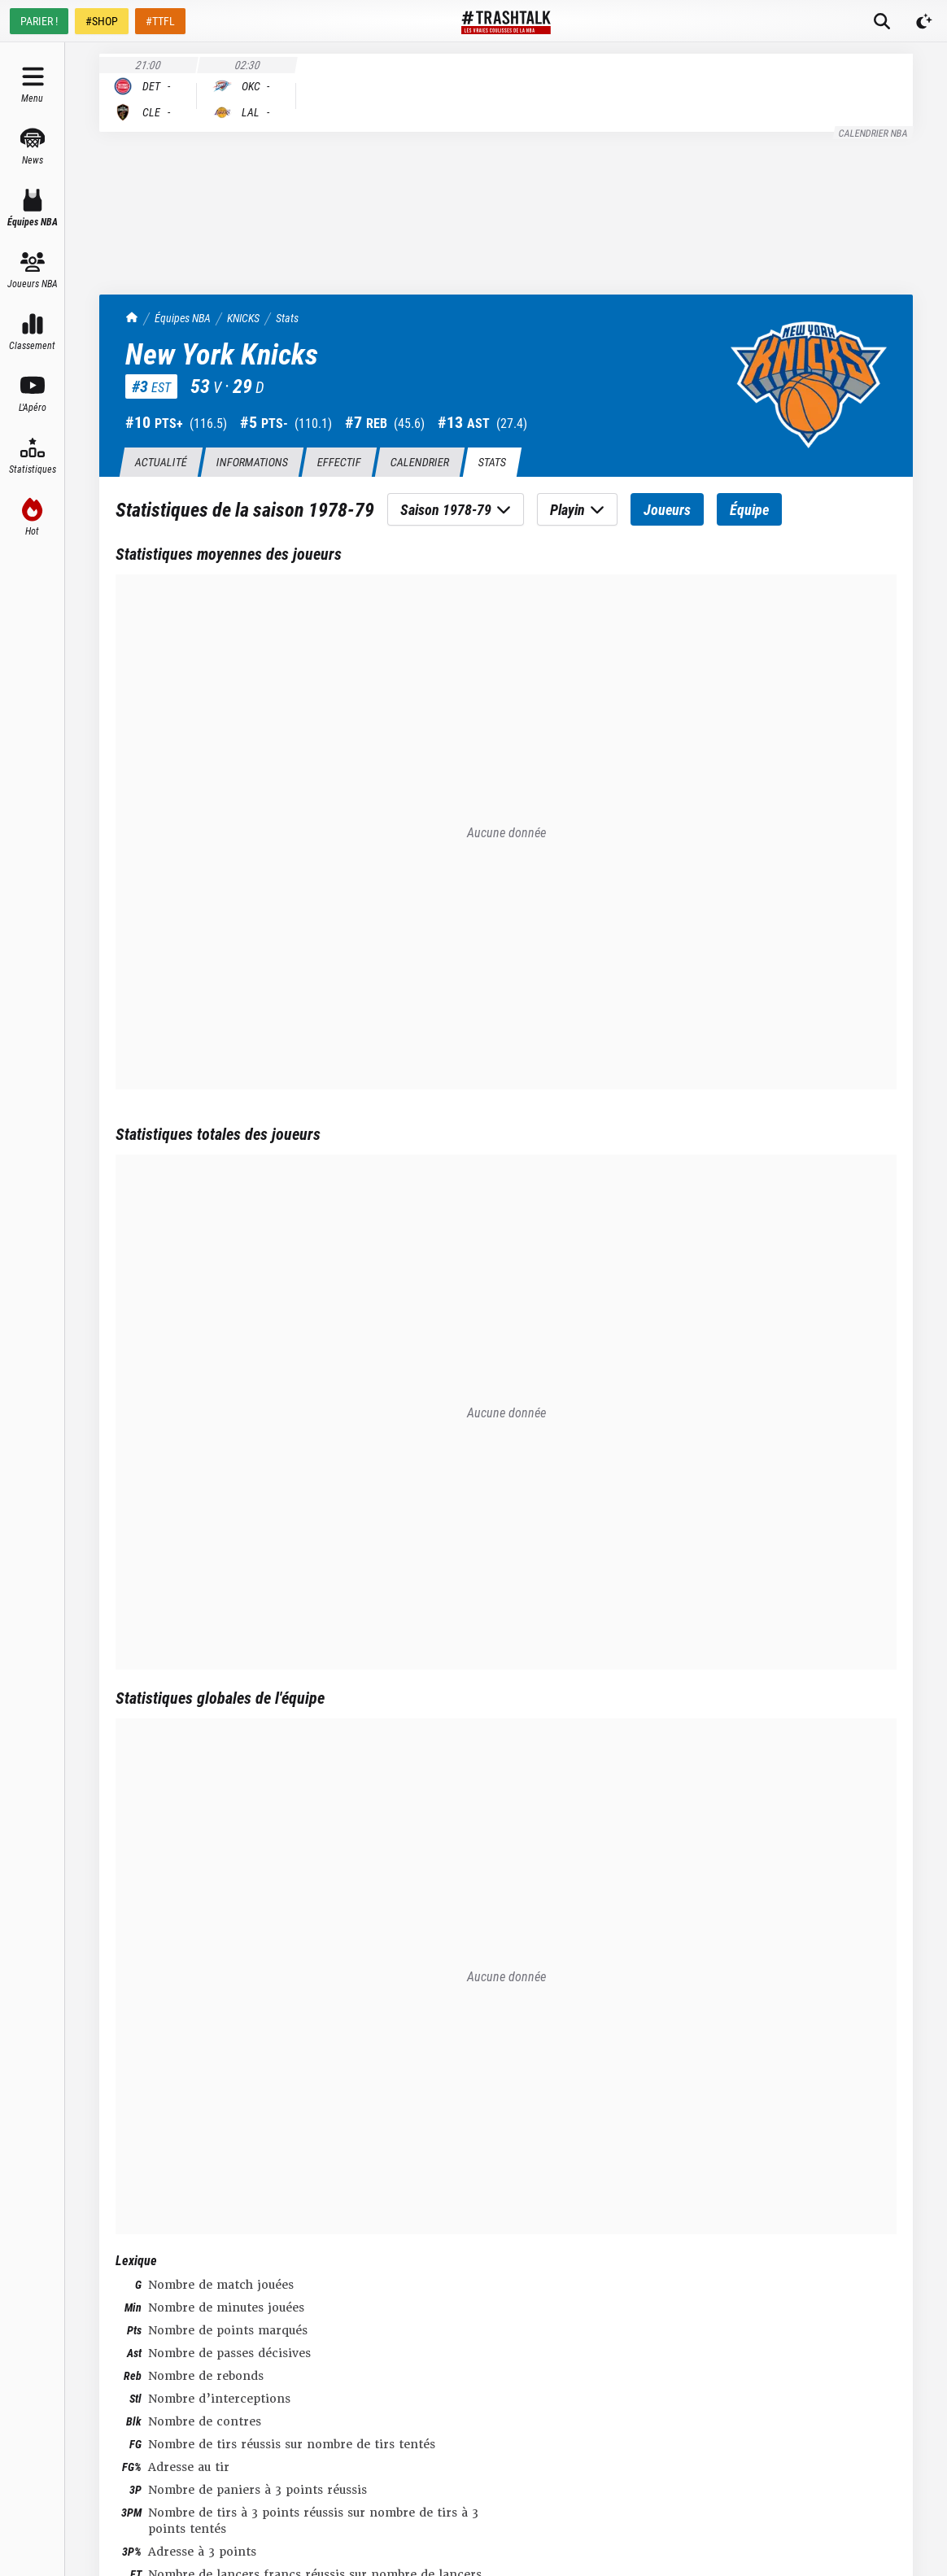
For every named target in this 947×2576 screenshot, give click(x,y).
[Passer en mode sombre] (924, 21)
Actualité (160, 461)
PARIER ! (39, 20)
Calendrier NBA (874, 132)
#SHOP (101, 20)
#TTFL (160, 20)
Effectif (339, 461)
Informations (252, 461)
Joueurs (667, 509)
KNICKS (243, 317)
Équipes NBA (183, 317)
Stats (287, 317)
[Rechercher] (881, 21)
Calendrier (419, 461)
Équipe (749, 509)
